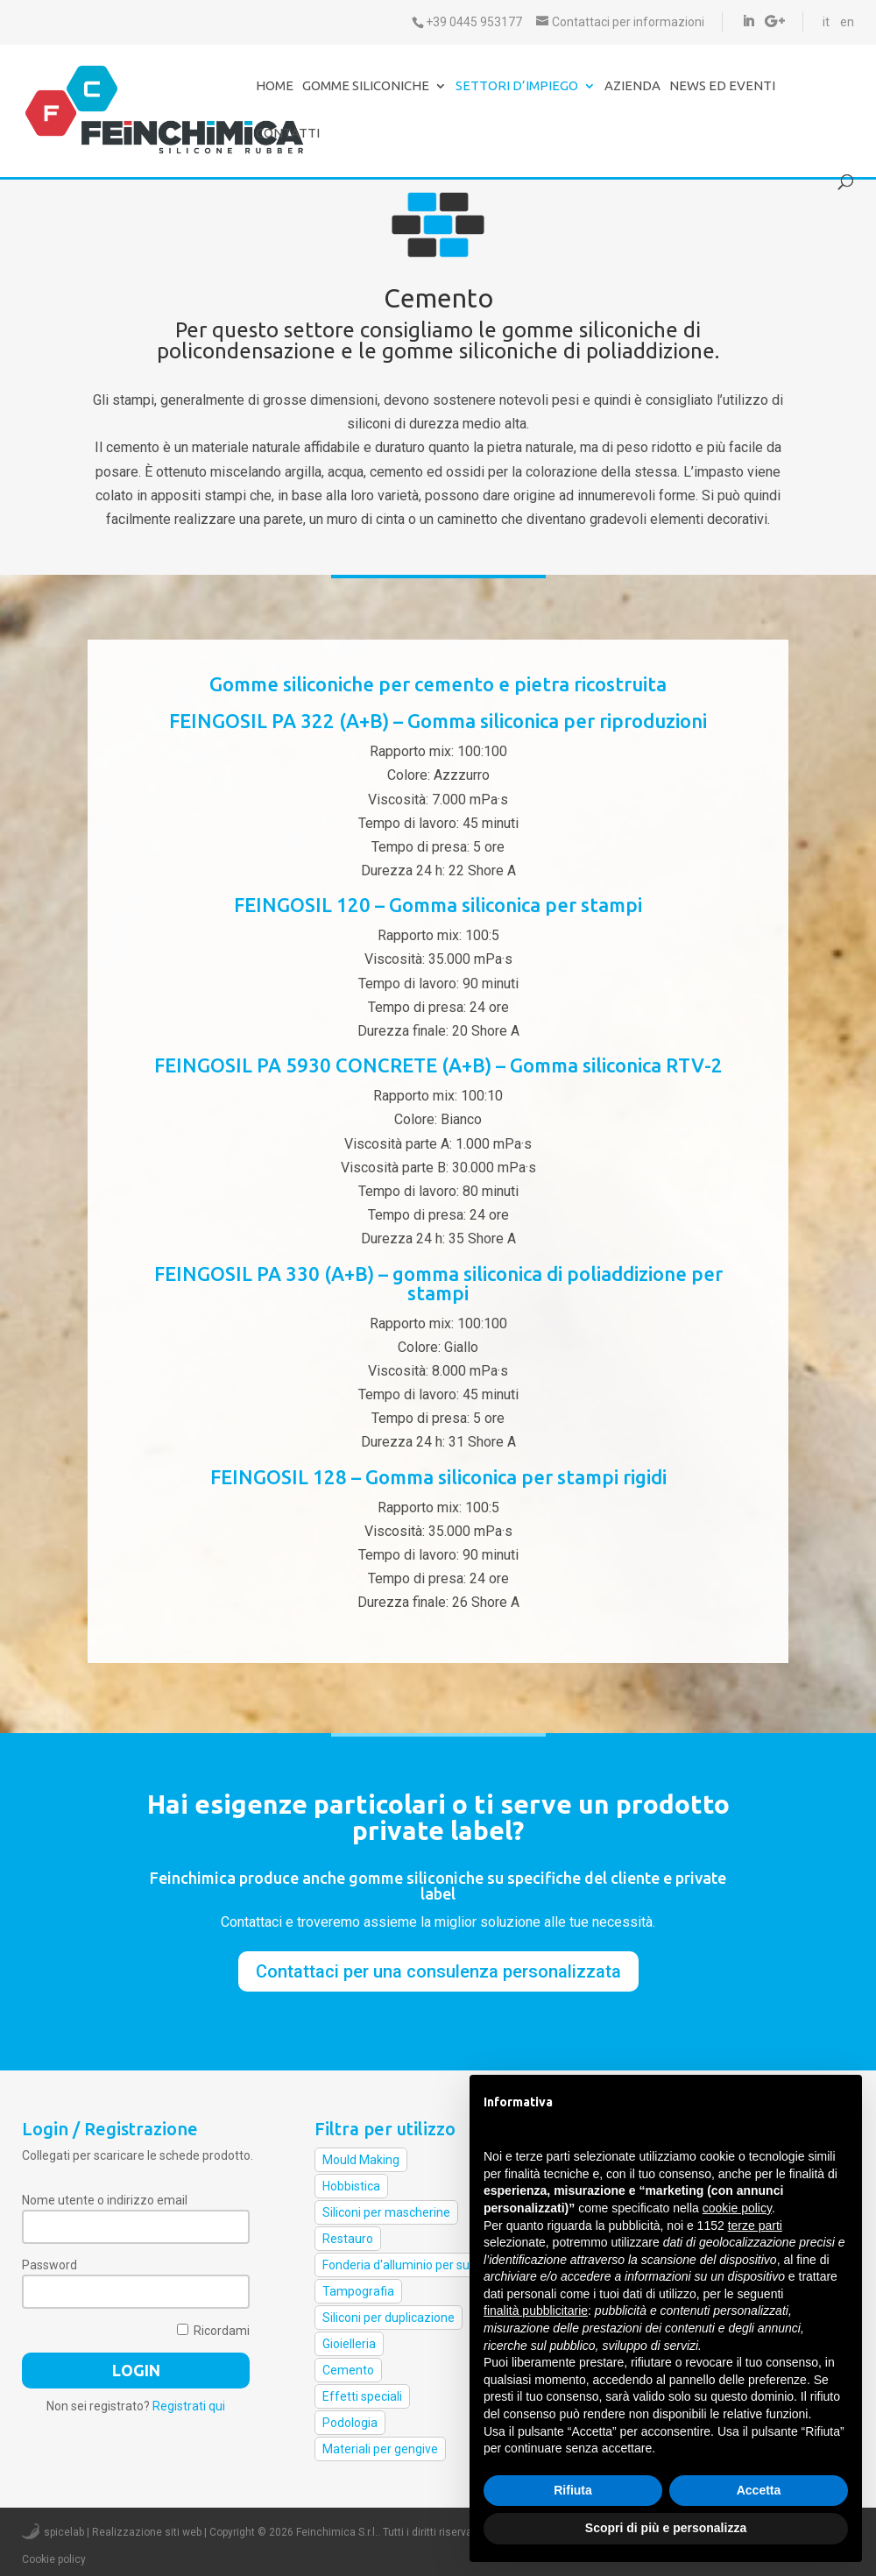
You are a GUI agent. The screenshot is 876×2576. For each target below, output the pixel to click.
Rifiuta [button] (573, 2490)
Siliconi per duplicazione (388, 2318)
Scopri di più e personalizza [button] (665, 2528)
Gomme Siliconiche (365, 86)
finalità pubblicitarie (536, 2311)
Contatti (288, 133)
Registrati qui (188, 2406)
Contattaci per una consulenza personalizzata (438, 1971)
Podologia (350, 2423)
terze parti (755, 2226)
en (847, 22)
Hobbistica (351, 2186)
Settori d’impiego (517, 86)
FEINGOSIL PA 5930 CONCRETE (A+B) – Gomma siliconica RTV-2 (438, 1065)
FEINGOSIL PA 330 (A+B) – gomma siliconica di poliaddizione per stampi (438, 1283)
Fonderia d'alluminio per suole (404, 2265)
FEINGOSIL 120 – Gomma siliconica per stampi (438, 905)
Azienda (632, 86)
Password (49, 2265)
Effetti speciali (362, 2396)
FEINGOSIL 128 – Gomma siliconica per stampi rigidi (438, 1477)
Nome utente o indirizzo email (104, 2200)
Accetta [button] (759, 2490)
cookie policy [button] (737, 2208)
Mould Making (360, 2160)
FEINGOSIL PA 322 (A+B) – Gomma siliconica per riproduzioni (438, 721)
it (826, 22)
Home (274, 86)
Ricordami (213, 2331)
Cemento (348, 2370)
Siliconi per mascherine (386, 2212)
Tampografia (358, 2291)
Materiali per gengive (380, 2449)
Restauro (347, 2239)
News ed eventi (722, 86)
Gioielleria (349, 2344)
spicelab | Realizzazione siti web (122, 2532)
